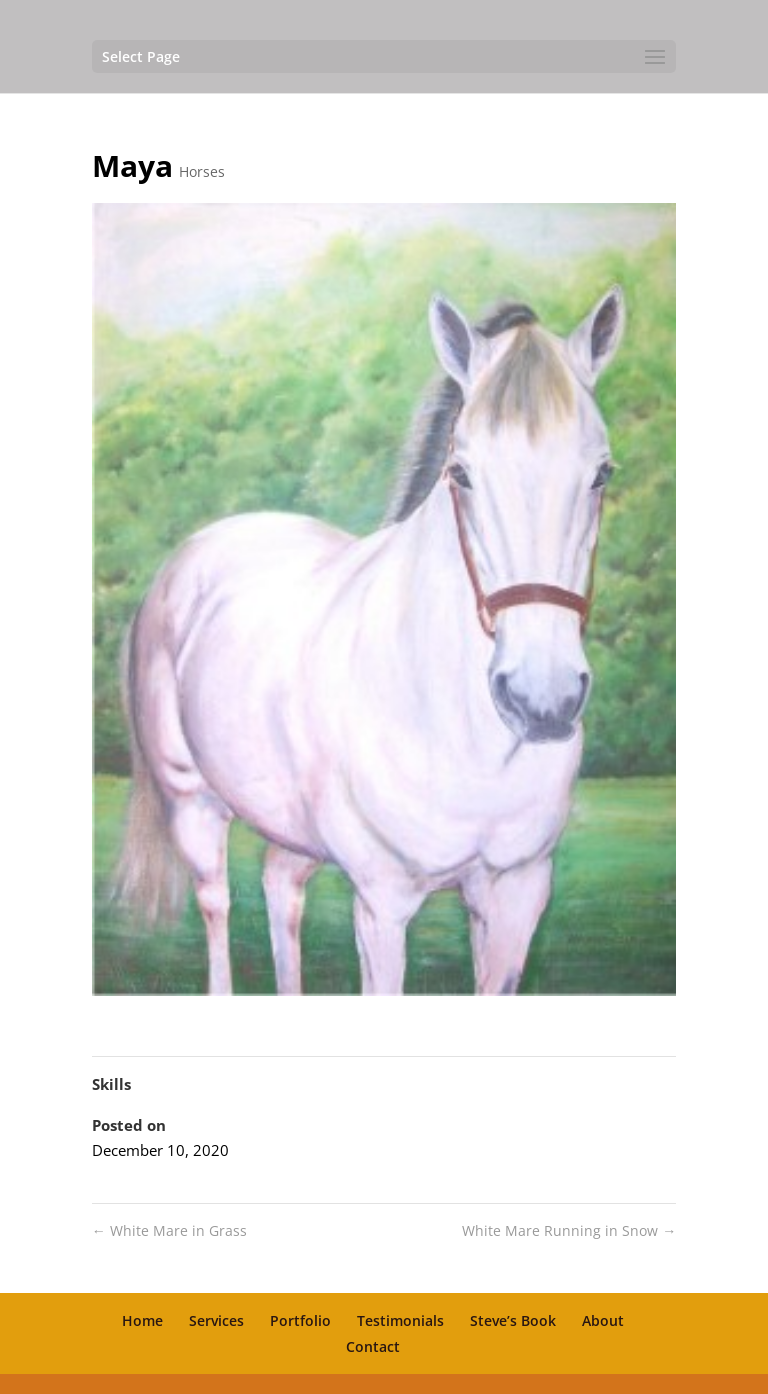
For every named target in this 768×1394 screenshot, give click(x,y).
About (603, 1320)
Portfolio (300, 1320)
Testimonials (400, 1320)
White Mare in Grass (169, 1230)
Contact (373, 1346)
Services (216, 1320)
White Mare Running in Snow (569, 1230)
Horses (202, 171)
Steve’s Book (513, 1320)
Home (142, 1320)
